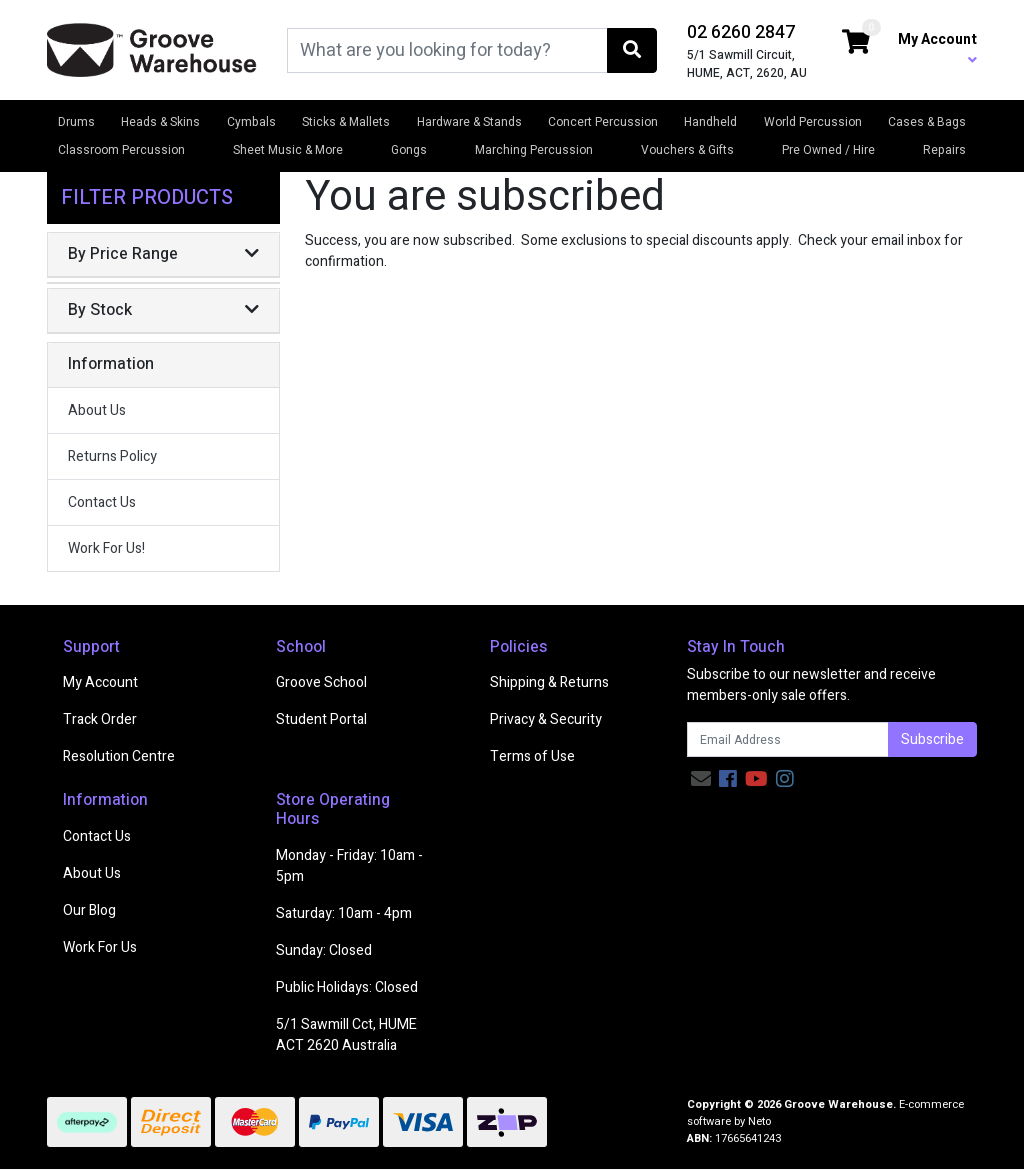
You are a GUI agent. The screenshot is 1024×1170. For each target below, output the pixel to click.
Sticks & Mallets (346, 122)
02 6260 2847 (741, 32)
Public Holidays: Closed (347, 987)
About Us (97, 410)
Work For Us (100, 947)
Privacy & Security (546, 719)
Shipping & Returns (549, 682)
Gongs (409, 150)
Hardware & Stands (469, 122)
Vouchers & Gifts (687, 150)
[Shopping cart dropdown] (856, 43)
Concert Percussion (603, 122)
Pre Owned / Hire (828, 150)
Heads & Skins (160, 122)
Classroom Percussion (121, 150)
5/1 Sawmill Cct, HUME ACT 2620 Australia (346, 1035)
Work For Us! (106, 548)
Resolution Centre (119, 756)
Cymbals (251, 122)
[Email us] (701, 779)
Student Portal (321, 719)
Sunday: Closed (324, 950)
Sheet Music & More (288, 150)
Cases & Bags (927, 122)
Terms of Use (532, 756)
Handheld (710, 122)
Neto (759, 1121)
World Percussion (813, 122)
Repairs (944, 150)
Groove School (321, 682)
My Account (100, 682)
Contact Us (102, 502)
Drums (76, 122)
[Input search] (447, 50)
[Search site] (632, 50)
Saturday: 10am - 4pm (344, 913)
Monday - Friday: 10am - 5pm (349, 866)
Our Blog (89, 910)
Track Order (100, 719)
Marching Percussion (534, 150)
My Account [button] (937, 48)
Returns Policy (112, 456)
